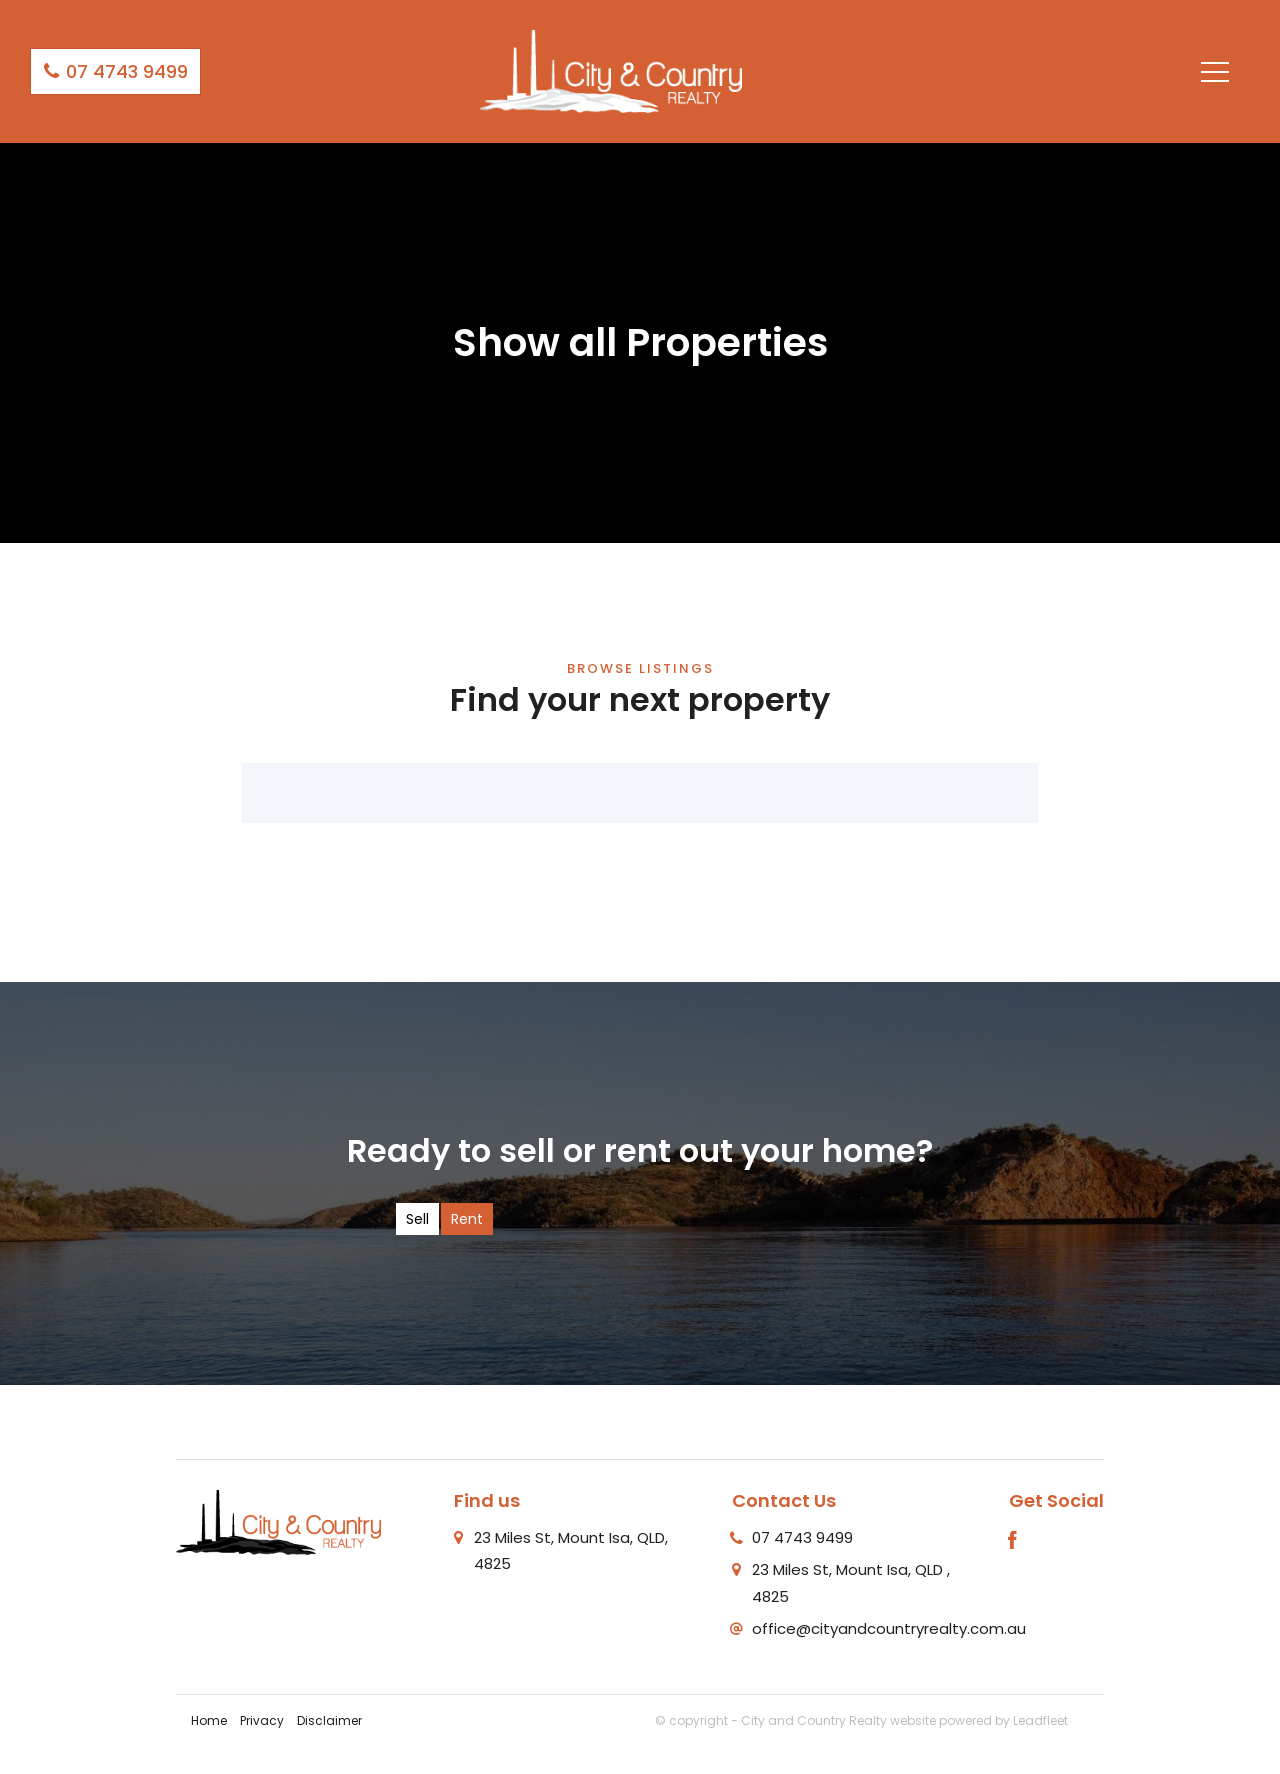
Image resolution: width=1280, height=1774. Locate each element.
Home (209, 1720)
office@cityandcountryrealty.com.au (889, 1628)
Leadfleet (1040, 1720)
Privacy (262, 1720)
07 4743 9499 (115, 71)
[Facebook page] (1013, 1542)
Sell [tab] (417, 1219)
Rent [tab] (467, 1219)
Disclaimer (329, 1720)
